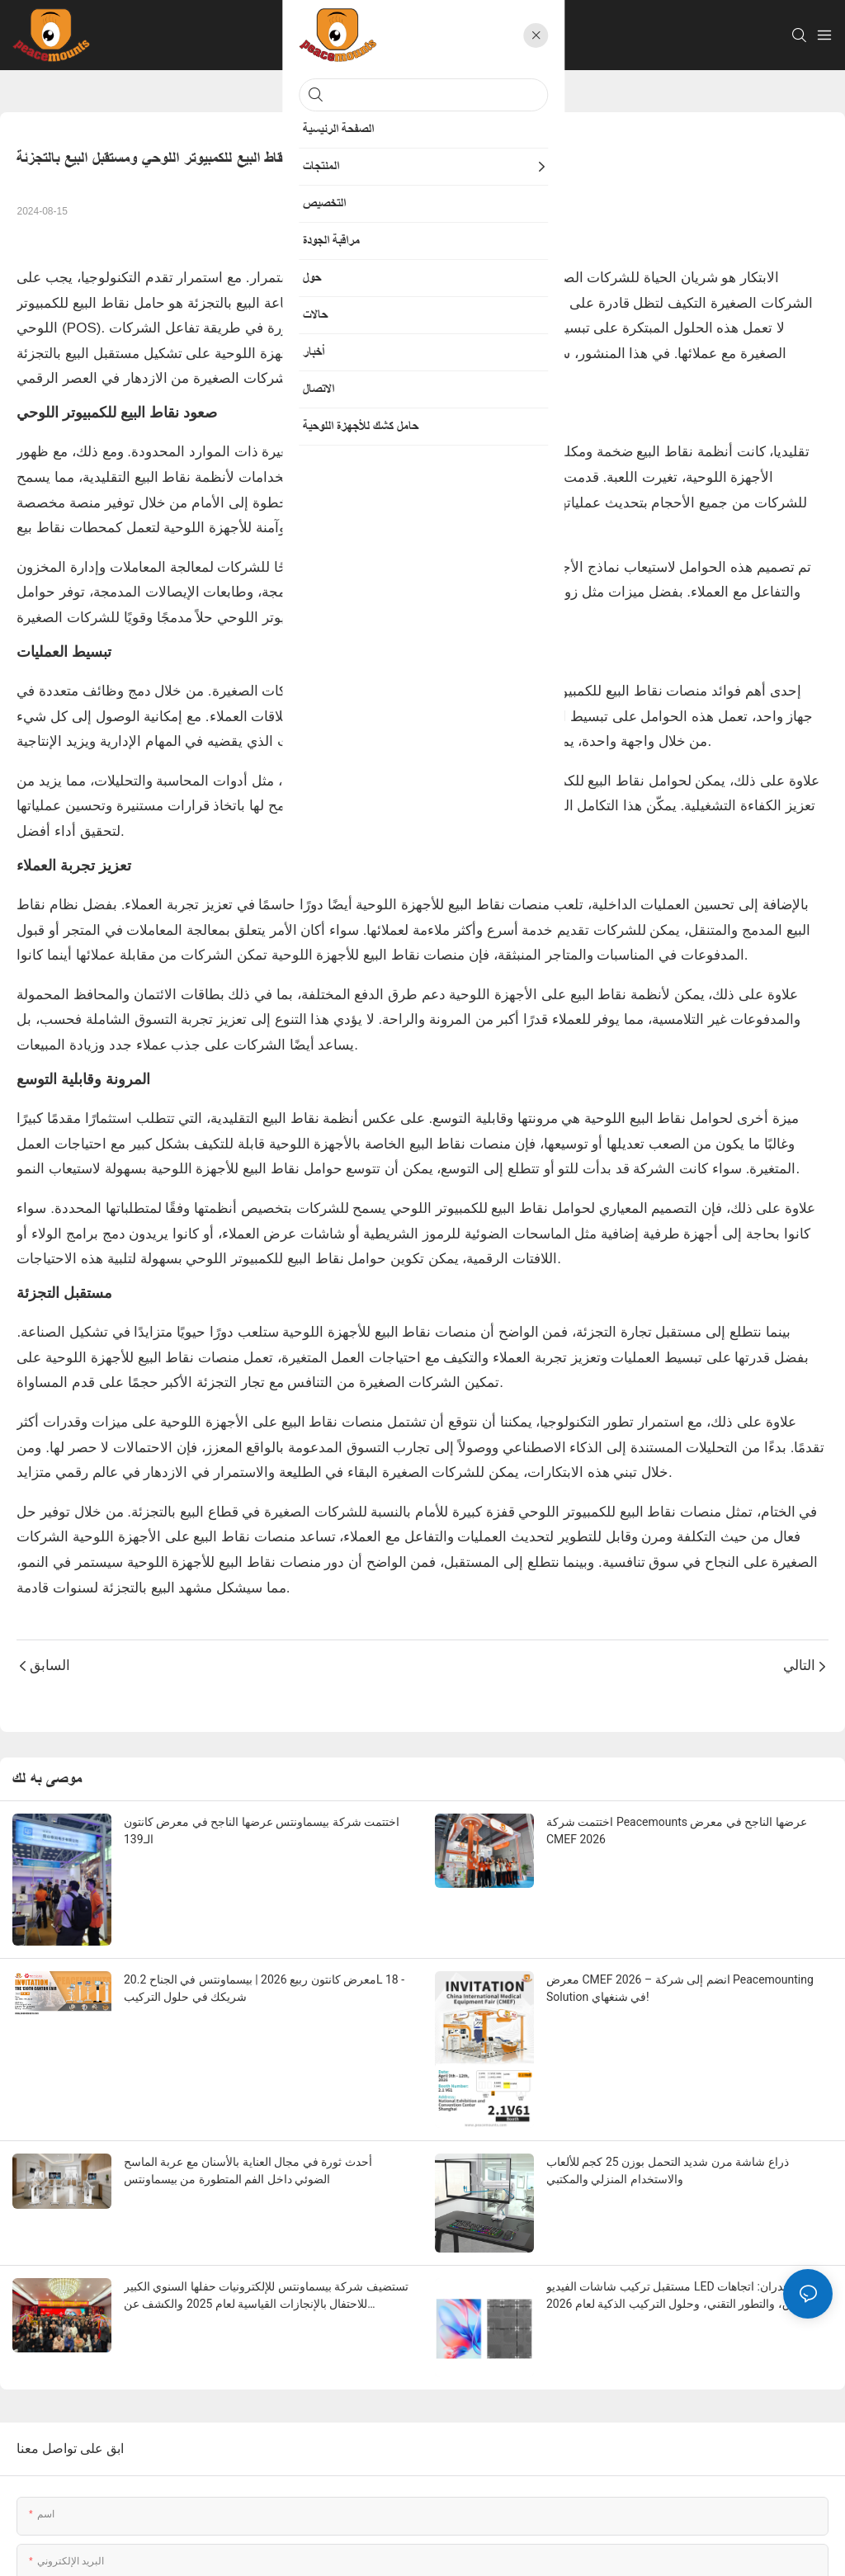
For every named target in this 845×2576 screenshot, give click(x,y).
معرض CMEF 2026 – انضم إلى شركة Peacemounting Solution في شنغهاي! (680, 1988)
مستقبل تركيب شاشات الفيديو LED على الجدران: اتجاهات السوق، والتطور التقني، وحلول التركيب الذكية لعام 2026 (683, 2295)
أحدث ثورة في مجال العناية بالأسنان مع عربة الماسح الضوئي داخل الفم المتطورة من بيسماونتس (248, 2170)
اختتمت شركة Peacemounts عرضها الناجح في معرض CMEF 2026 (676, 1830)
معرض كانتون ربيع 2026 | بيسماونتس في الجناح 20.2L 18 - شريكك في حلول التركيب (264, 1988)
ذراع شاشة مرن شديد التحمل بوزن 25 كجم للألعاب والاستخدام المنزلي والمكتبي (667, 2170)
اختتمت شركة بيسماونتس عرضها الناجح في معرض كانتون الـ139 (261, 1830)
